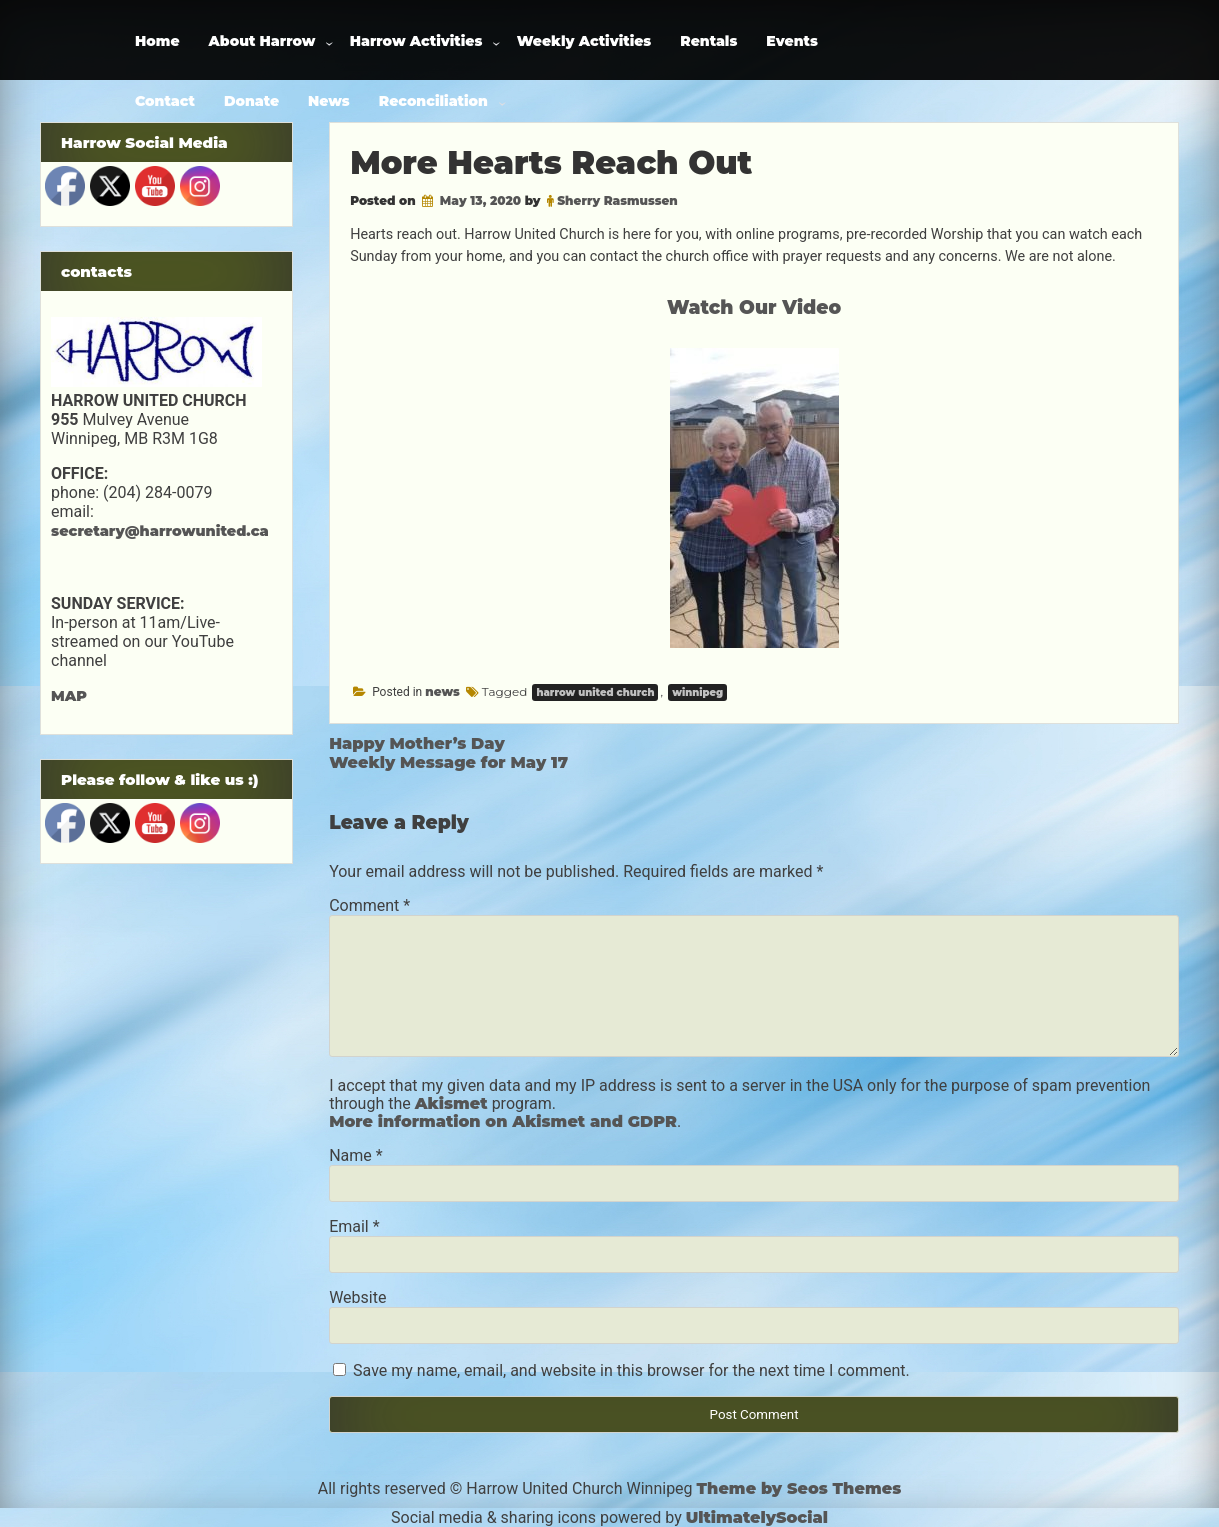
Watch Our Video (754, 307)
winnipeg (697, 692)
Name (356, 1155)
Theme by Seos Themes (799, 1488)
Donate (251, 101)
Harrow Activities (416, 41)
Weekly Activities (584, 41)
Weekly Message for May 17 (448, 762)
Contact (165, 101)
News (329, 101)
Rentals (708, 41)
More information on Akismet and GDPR (503, 1121)
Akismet (451, 1103)
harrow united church (595, 692)
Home (157, 41)
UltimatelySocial (757, 1517)
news (442, 691)
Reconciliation (433, 101)
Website (357, 1297)
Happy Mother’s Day (417, 743)
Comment (369, 905)
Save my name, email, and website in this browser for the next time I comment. (631, 1370)
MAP (69, 696)
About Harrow (262, 41)
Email (354, 1226)
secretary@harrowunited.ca (160, 531)
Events (792, 41)
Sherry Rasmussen (617, 200)
